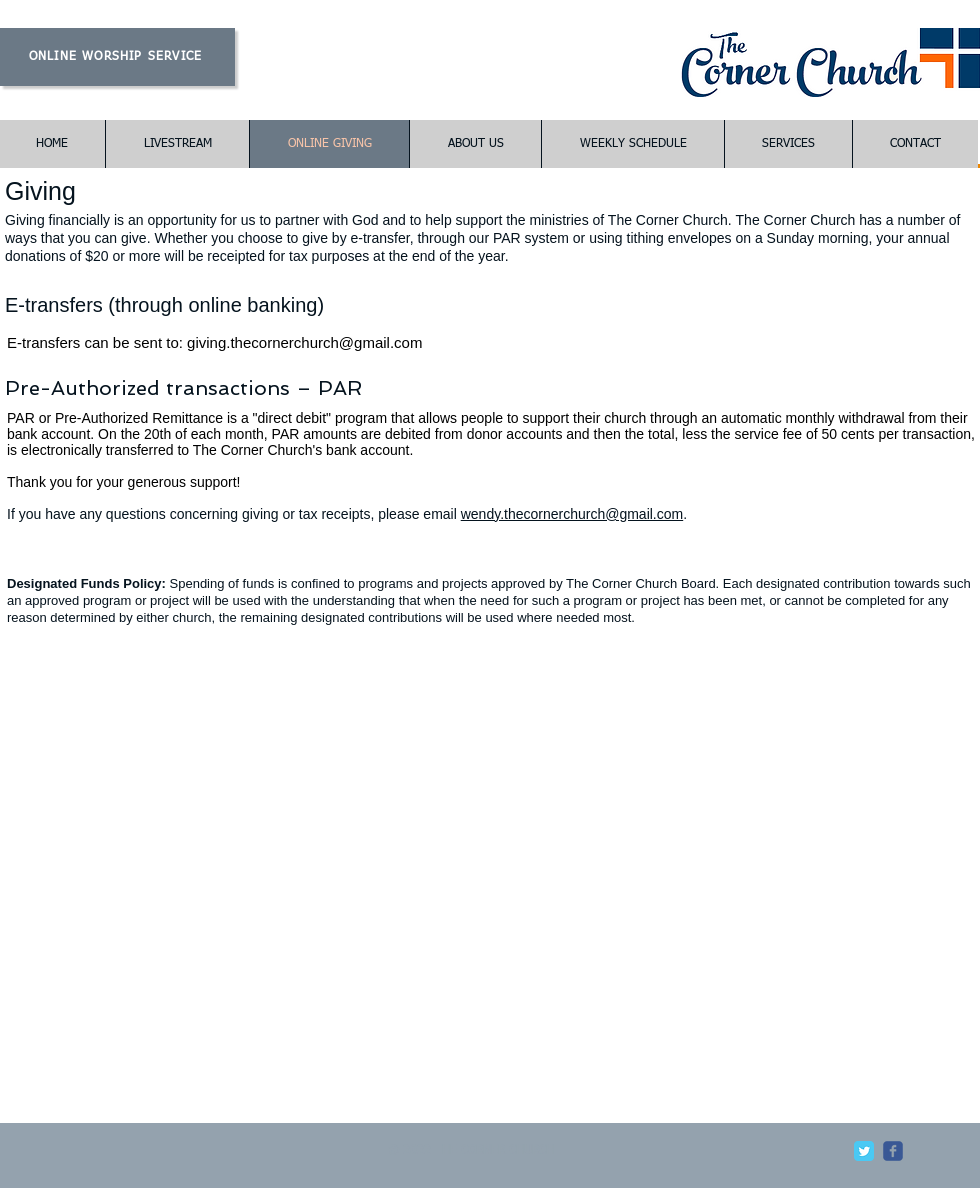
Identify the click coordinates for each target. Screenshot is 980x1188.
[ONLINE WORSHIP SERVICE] (117, 57)
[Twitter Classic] (864, 1151)
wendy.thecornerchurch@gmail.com (572, 514)
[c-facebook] (893, 1151)
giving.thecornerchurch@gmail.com (304, 342)
